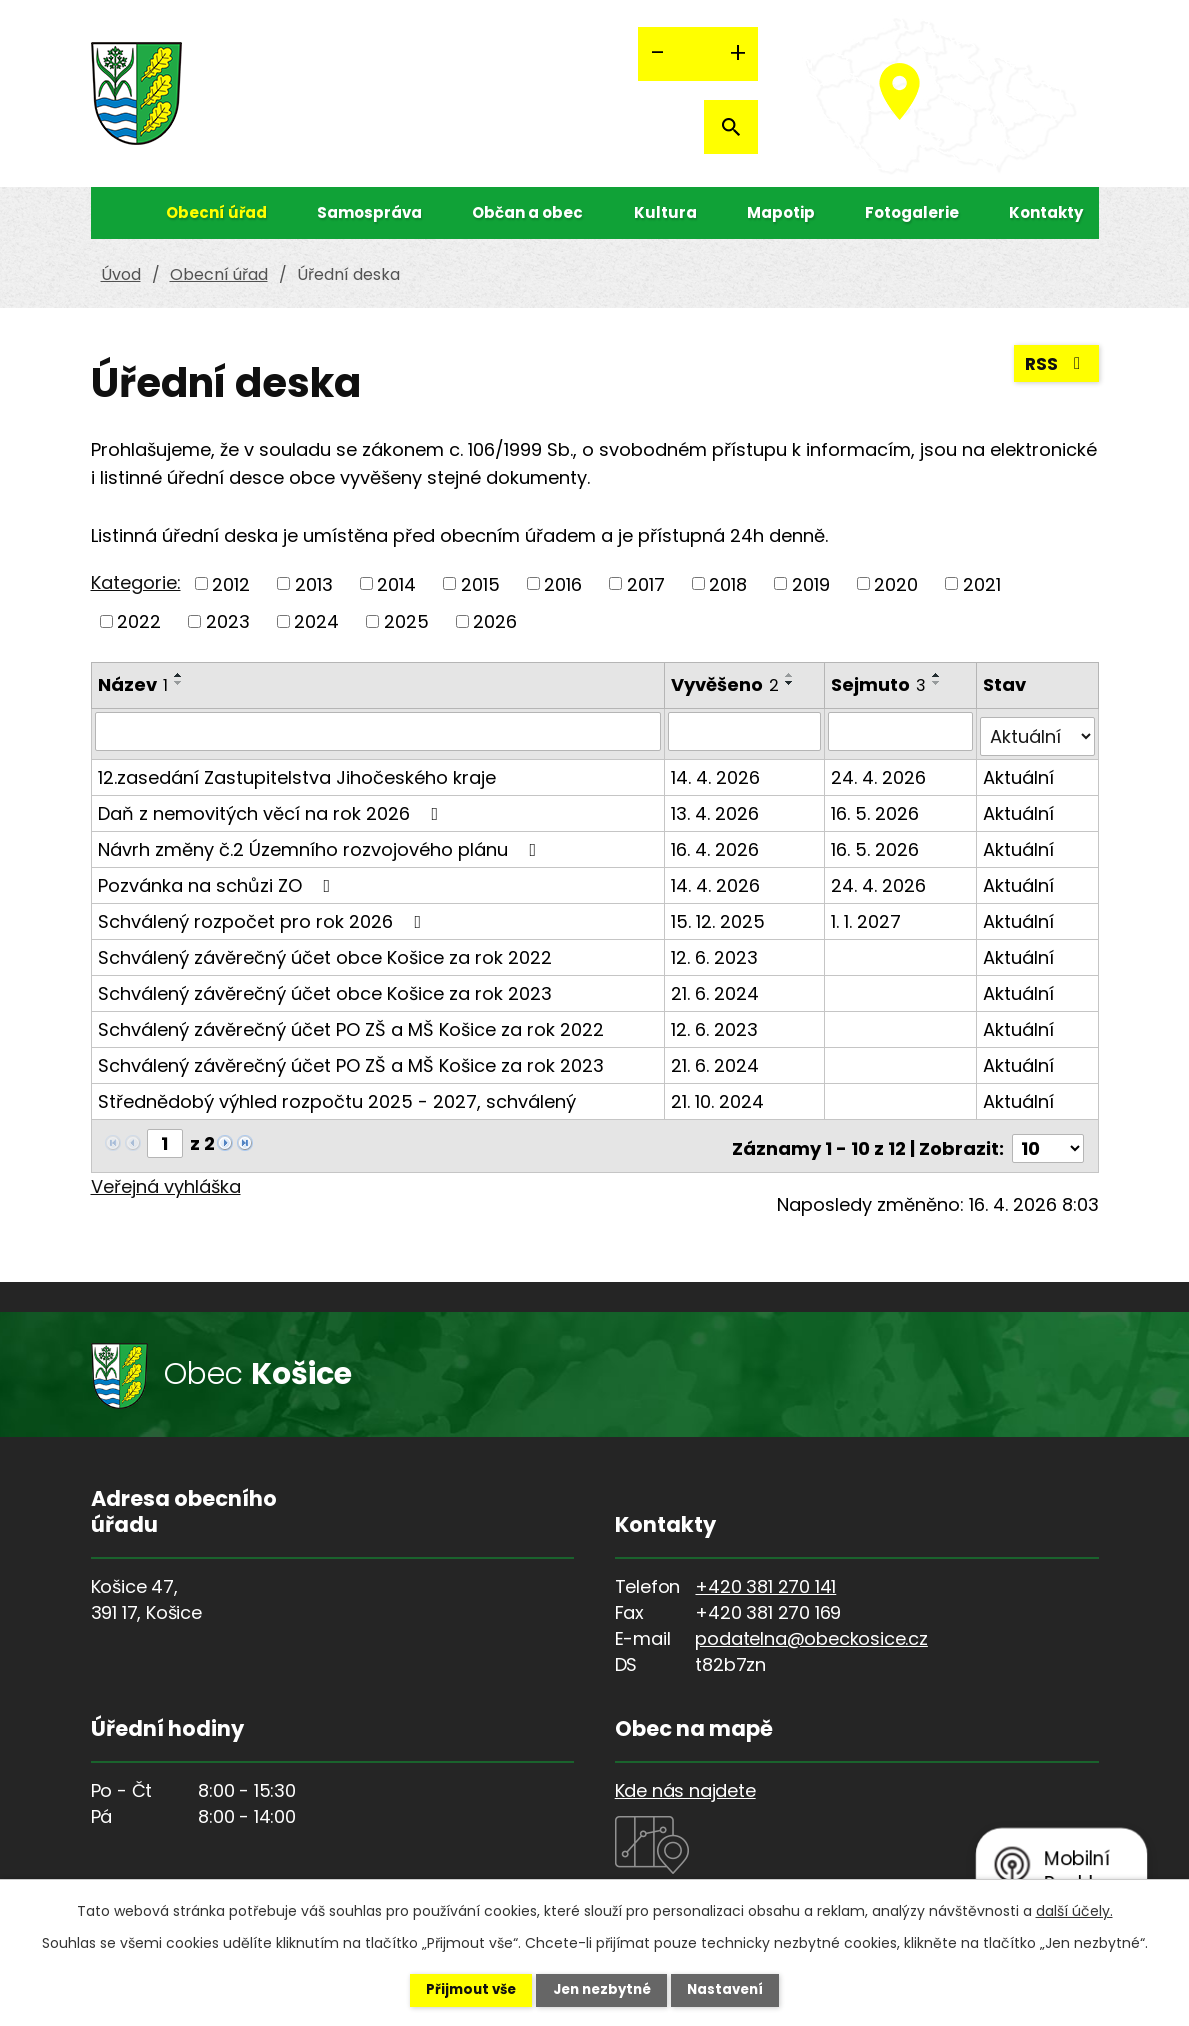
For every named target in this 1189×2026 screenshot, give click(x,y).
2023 (228, 621)
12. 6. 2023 (715, 951)
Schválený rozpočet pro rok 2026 (264, 915)
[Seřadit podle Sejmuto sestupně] (939, 683)
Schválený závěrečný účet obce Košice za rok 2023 (325, 987)
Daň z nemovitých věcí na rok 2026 (272, 807)
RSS (1055, 367)
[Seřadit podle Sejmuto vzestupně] (939, 675)
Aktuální (1019, 771)
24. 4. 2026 (880, 771)
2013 (314, 583)
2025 (406, 621)
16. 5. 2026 (877, 807)
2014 (396, 583)
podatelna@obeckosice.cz (811, 1627)
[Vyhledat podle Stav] (1038, 731)
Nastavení (741, 1989)
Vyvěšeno (726, 684)
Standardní (698, 54)
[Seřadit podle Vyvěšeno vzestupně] (791, 675)
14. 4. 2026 (716, 771)
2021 (982, 583)
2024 (316, 621)
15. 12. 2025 (719, 915)
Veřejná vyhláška (166, 1175)
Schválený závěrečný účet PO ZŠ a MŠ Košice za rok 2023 (351, 1059)
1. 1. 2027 (868, 915)
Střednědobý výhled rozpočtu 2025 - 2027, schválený (337, 1095)
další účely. (1074, 1909)
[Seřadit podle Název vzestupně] (179, 675)
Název (133, 684)
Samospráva (369, 212)
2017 (646, 583)
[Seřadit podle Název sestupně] (179, 683)
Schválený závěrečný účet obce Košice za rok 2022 (325, 951)
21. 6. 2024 (716, 987)
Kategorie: (136, 582)
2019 (811, 583)
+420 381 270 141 (765, 1575)
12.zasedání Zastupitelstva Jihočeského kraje (297, 771)
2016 (563, 583)
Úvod (111, 213)
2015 (480, 583)
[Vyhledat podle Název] (379, 731)
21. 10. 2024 (718, 1095)
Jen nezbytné (602, 1989)
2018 (728, 583)
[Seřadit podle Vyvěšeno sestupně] (791, 683)
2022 (139, 621)
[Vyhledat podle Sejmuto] (902, 731)
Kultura (665, 212)
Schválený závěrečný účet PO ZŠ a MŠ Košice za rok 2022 (351, 1023)
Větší (738, 54)
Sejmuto (880, 684)
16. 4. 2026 (716, 843)
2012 (231, 583)
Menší (658, 54)
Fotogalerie (912, 212)
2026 (495, 621)
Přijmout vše (456, 1989)
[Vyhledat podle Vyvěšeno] (746, 731)
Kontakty (1046, 212)
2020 (896, 583)
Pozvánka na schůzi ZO (218, 879)
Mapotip (781, 212)
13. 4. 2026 (716, 807)
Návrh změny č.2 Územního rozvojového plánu (321, 843)
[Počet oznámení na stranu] (1048, 1137)
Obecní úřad (216, 212)
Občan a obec (527, 212)
